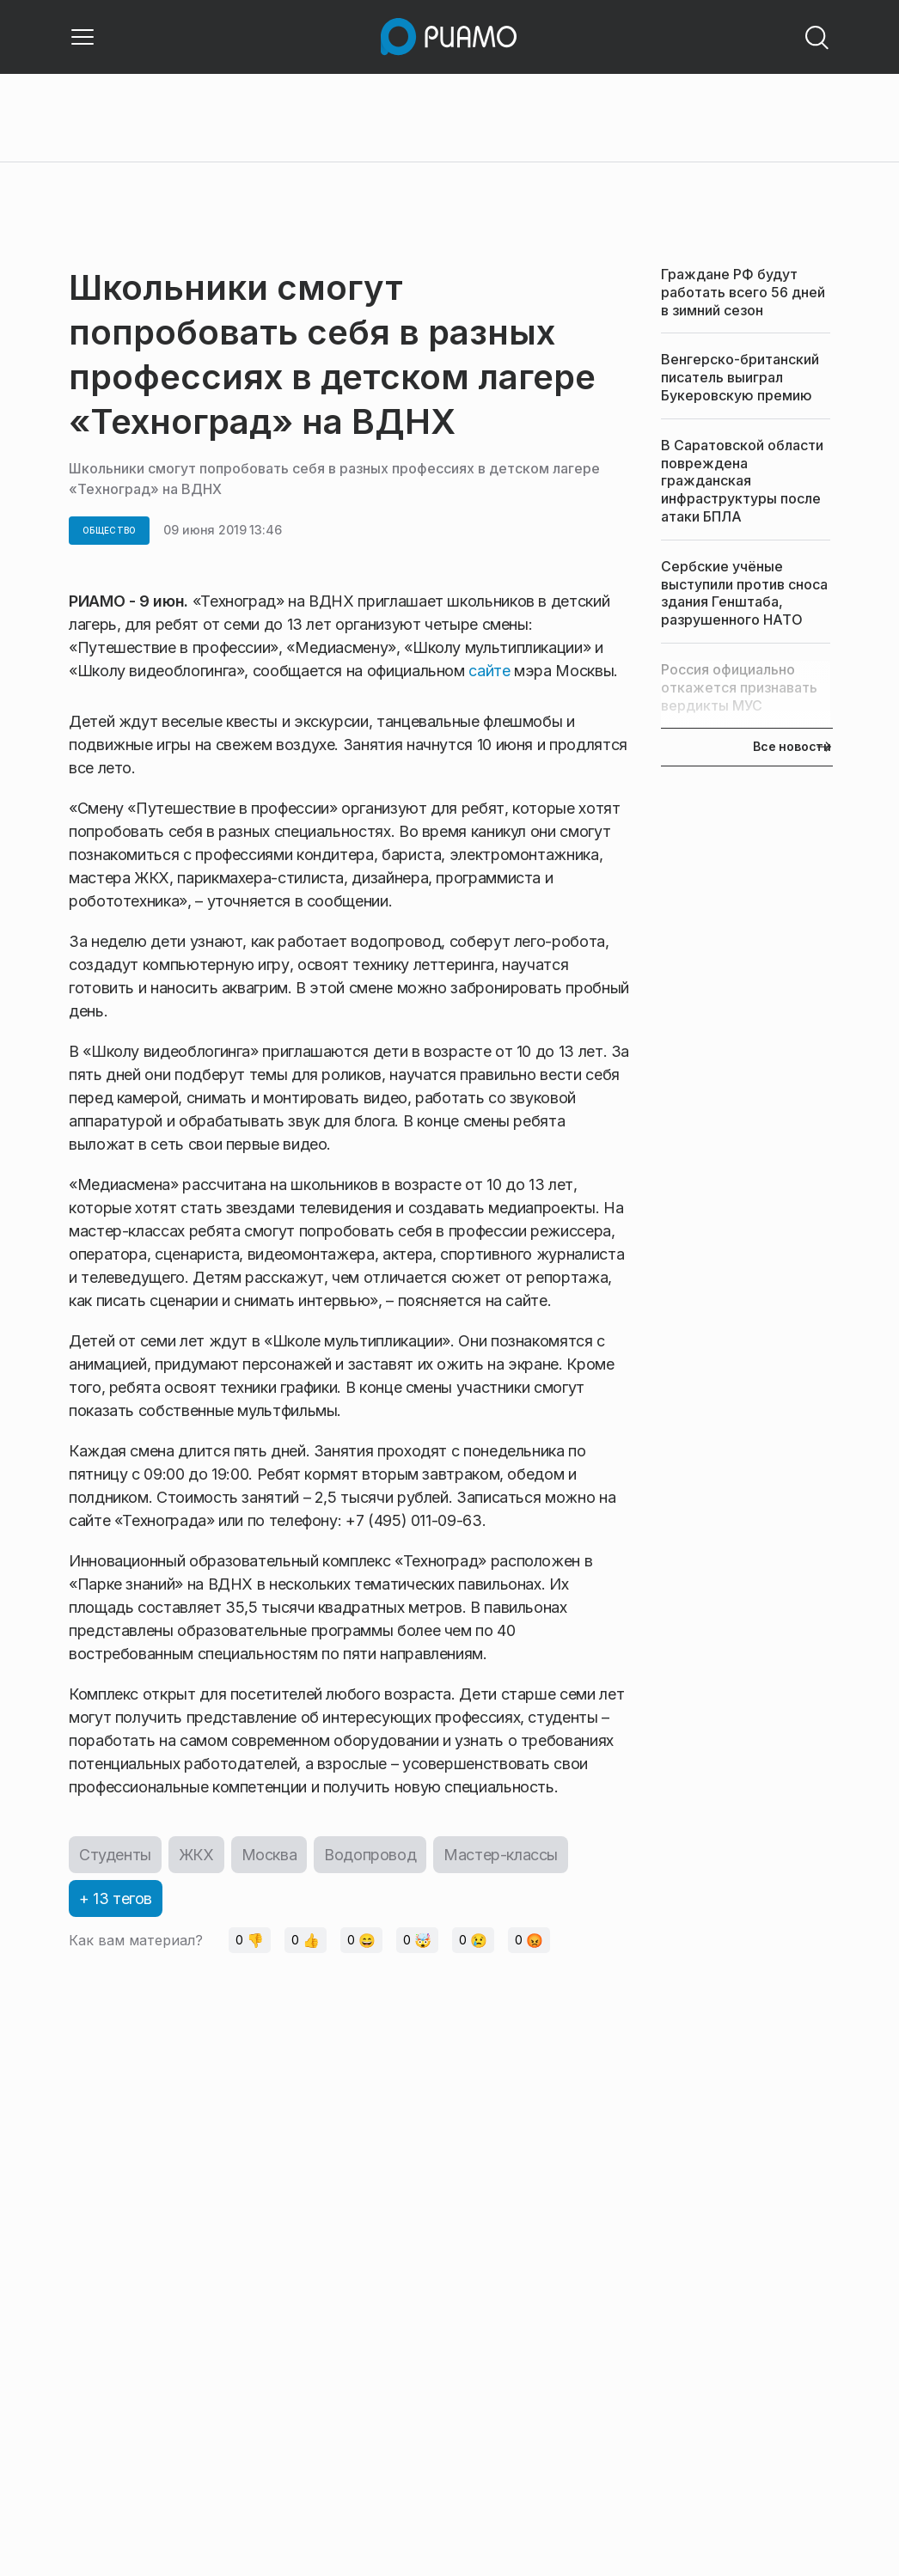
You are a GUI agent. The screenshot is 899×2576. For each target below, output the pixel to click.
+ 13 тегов (115, 1898)
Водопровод (370, 1855)
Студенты (115, 1855)
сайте (489, 671)
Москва (269, 1855)
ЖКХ (196, 1855)
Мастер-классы (500, 1855)
